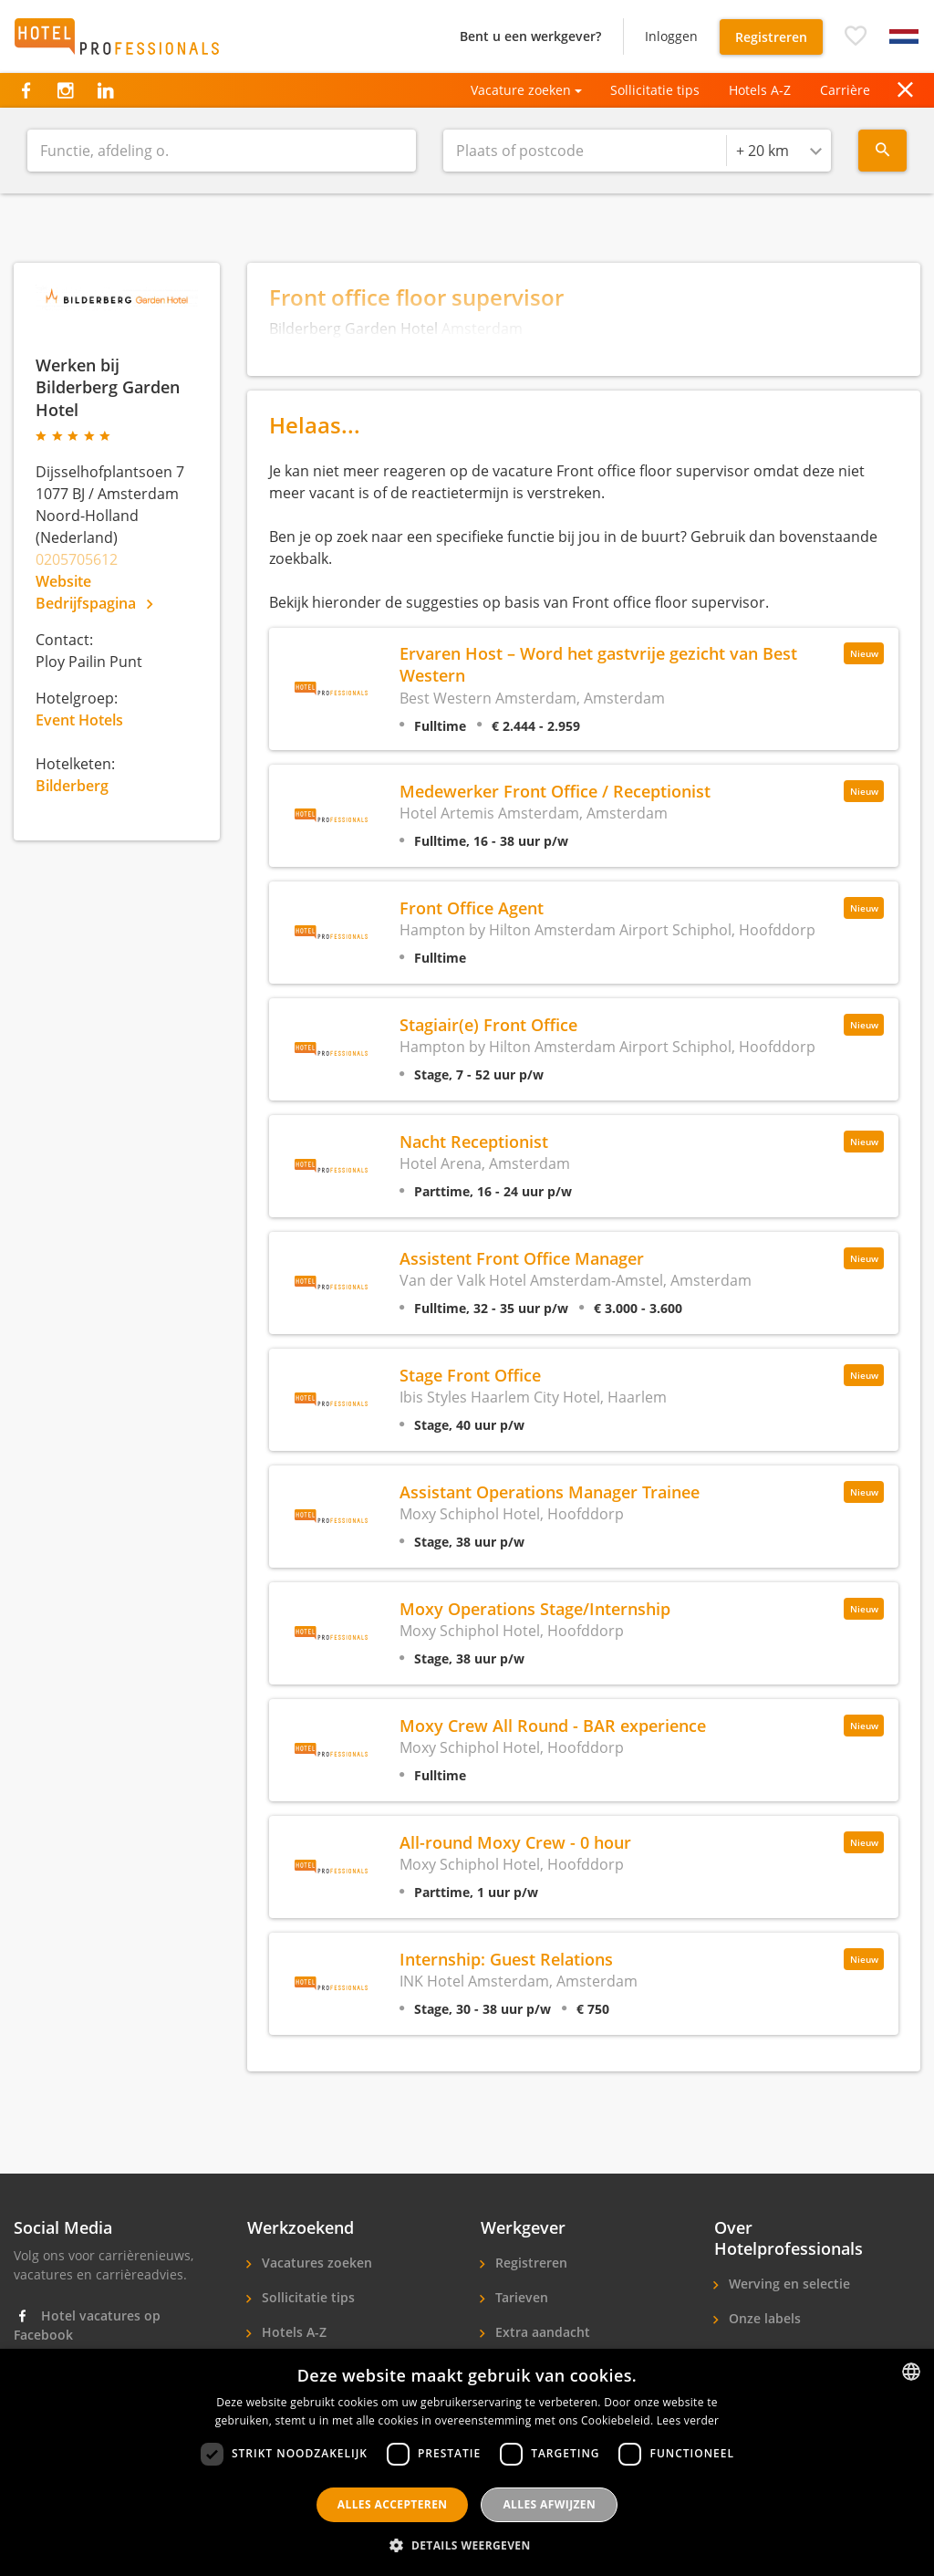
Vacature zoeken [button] (521, 90)
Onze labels (763, 2318)
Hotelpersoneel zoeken (566, 2366)
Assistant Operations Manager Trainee (550, 1491)
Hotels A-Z (760, 90)
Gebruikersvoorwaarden (638, 2521)
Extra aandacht (541, 2332)
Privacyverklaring (379, 2521)
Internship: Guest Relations (506, 1958)
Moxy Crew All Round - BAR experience (553, 1725)
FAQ (272, 2521)
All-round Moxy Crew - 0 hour (515, 1841)
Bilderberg (72, 786)
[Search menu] (882, 151)
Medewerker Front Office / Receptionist (555, 790)
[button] (856, 36)
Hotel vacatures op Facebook (87, 2325)
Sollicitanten (299, 2366)
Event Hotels (79, 720)
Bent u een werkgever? (530, 36)
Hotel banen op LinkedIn (105, 2421)
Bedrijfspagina (94, 603)
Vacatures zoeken (315, 2262)
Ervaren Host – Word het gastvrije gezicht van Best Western (598, 663)
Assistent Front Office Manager (522, 1257)
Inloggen (671, 36)
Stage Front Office (470, 1374)
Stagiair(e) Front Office (488, 1024)
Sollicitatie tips (655, 90)
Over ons (755, 2353)
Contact (751, 2387)
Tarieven (520, 2297)
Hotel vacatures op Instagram (87, 2378)
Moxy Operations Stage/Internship (535, 1608)
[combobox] (779, 151)
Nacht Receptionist (474, 1141)
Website (63, 581)
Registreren (771, 37)
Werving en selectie (787, 2283)
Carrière (845, 90)
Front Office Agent (472, 907)
